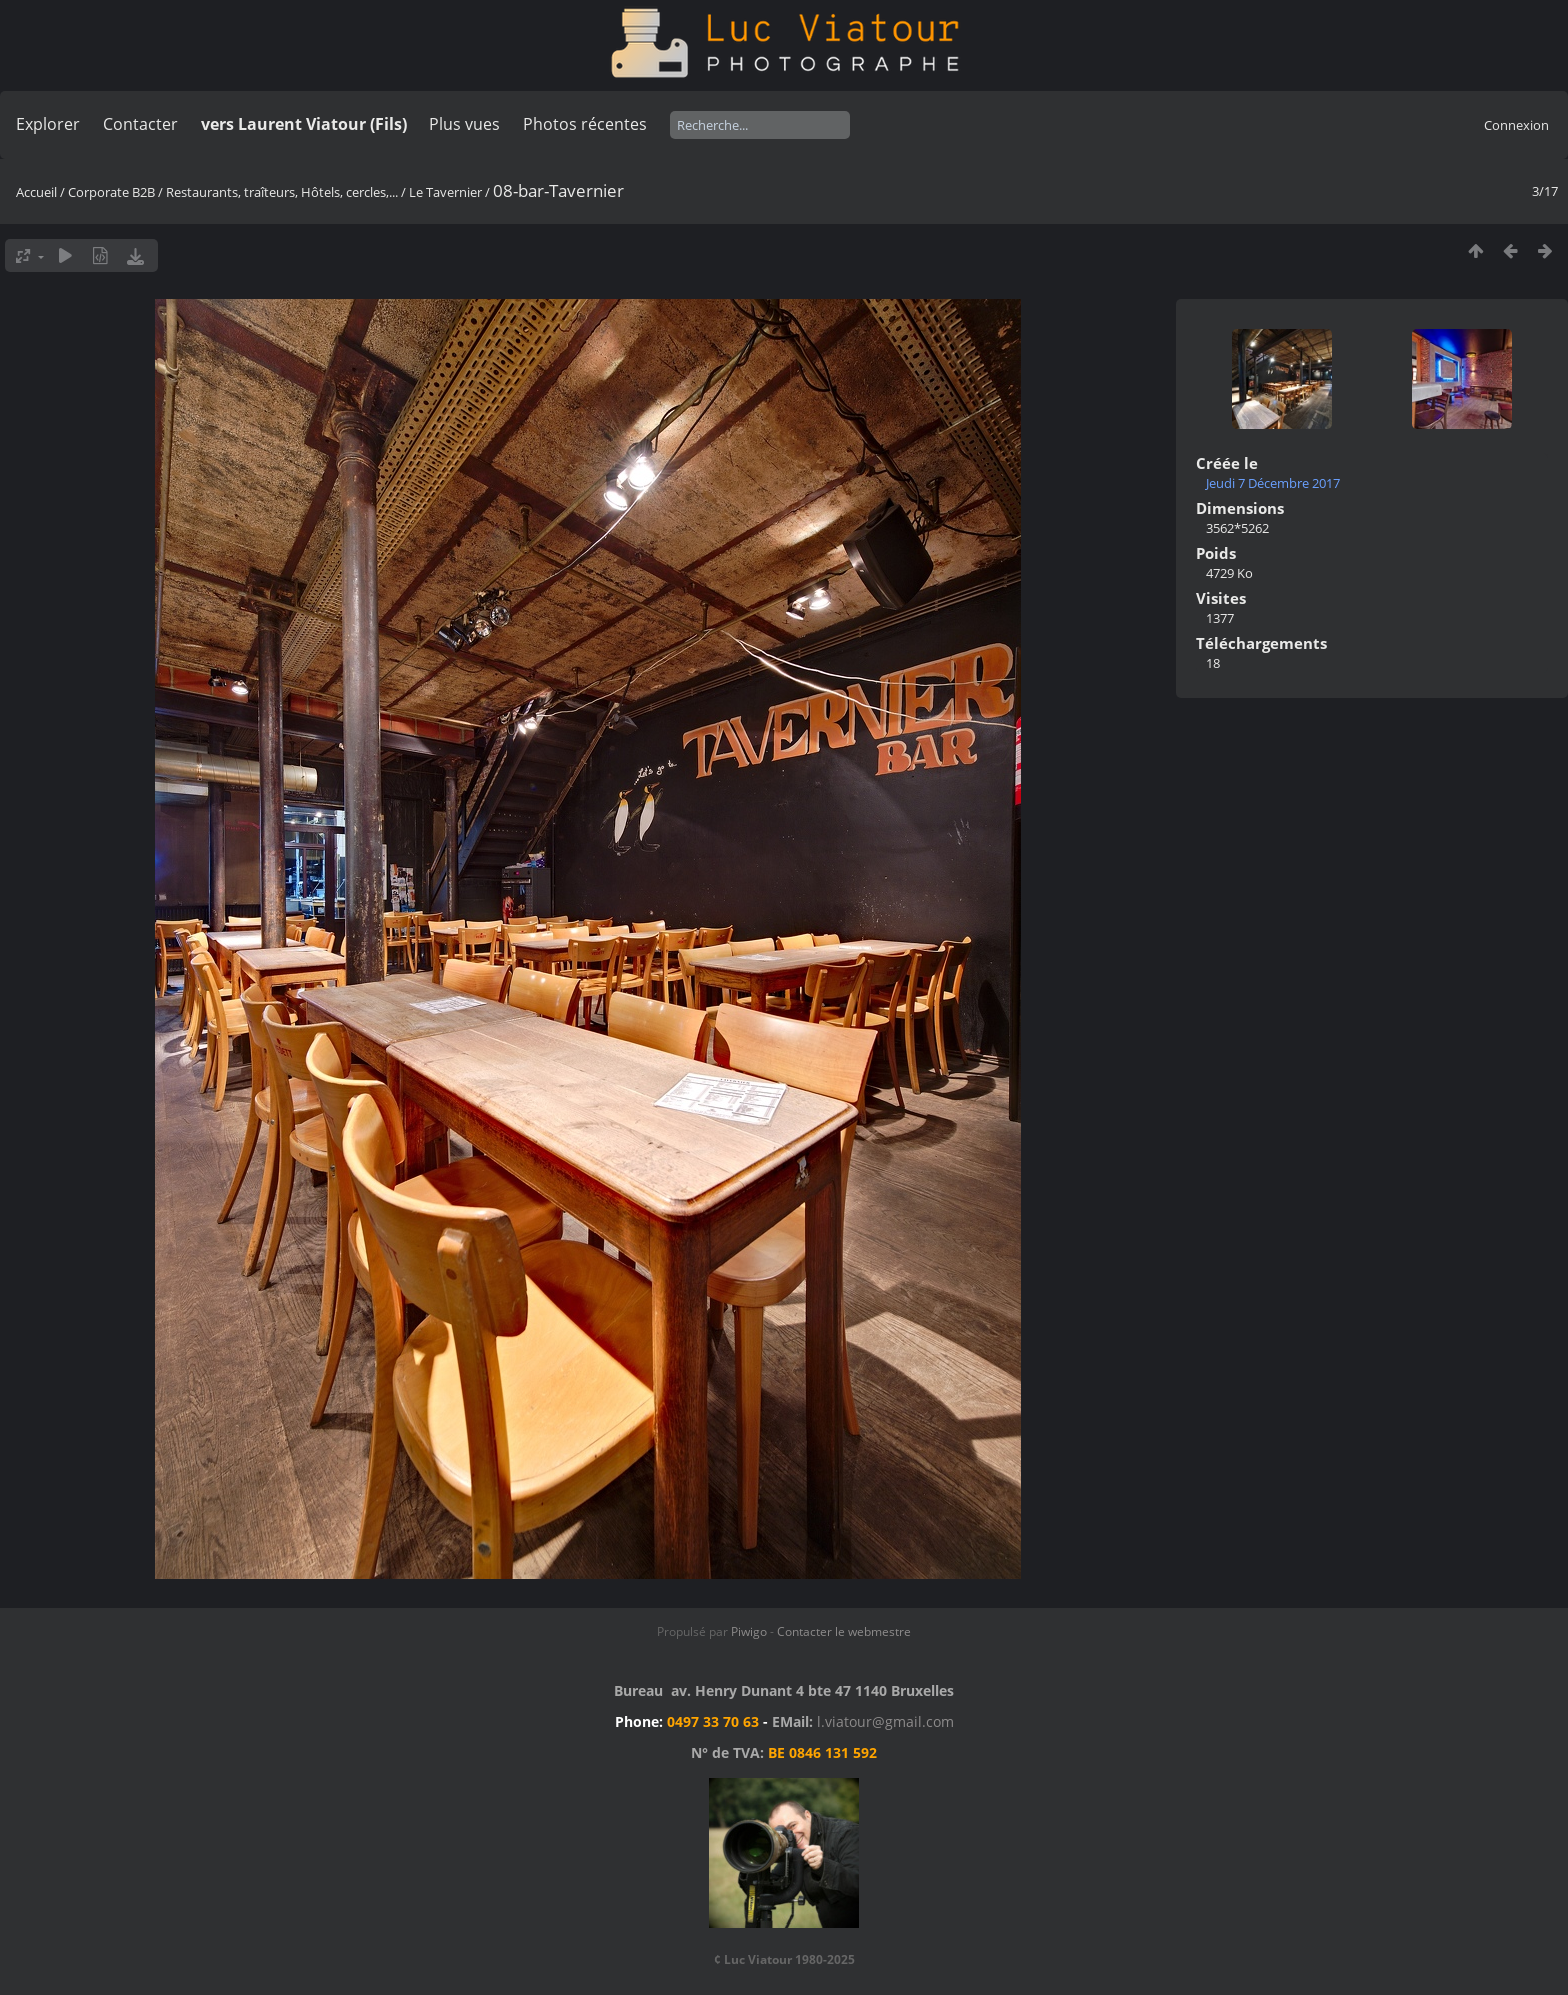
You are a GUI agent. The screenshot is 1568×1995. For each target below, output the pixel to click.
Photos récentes (585, 124)
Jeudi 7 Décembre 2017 (1273, 483)
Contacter (140, 124)
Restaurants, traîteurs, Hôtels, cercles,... (282, 192)
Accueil (36, 192)
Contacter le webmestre (844, 1631)
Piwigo (749, 1631)
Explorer (48, 124)
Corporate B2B (111, 192)
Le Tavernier (445, 192)
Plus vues (464, 124)
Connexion (1516, 125)
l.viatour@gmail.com (885, 1721)
